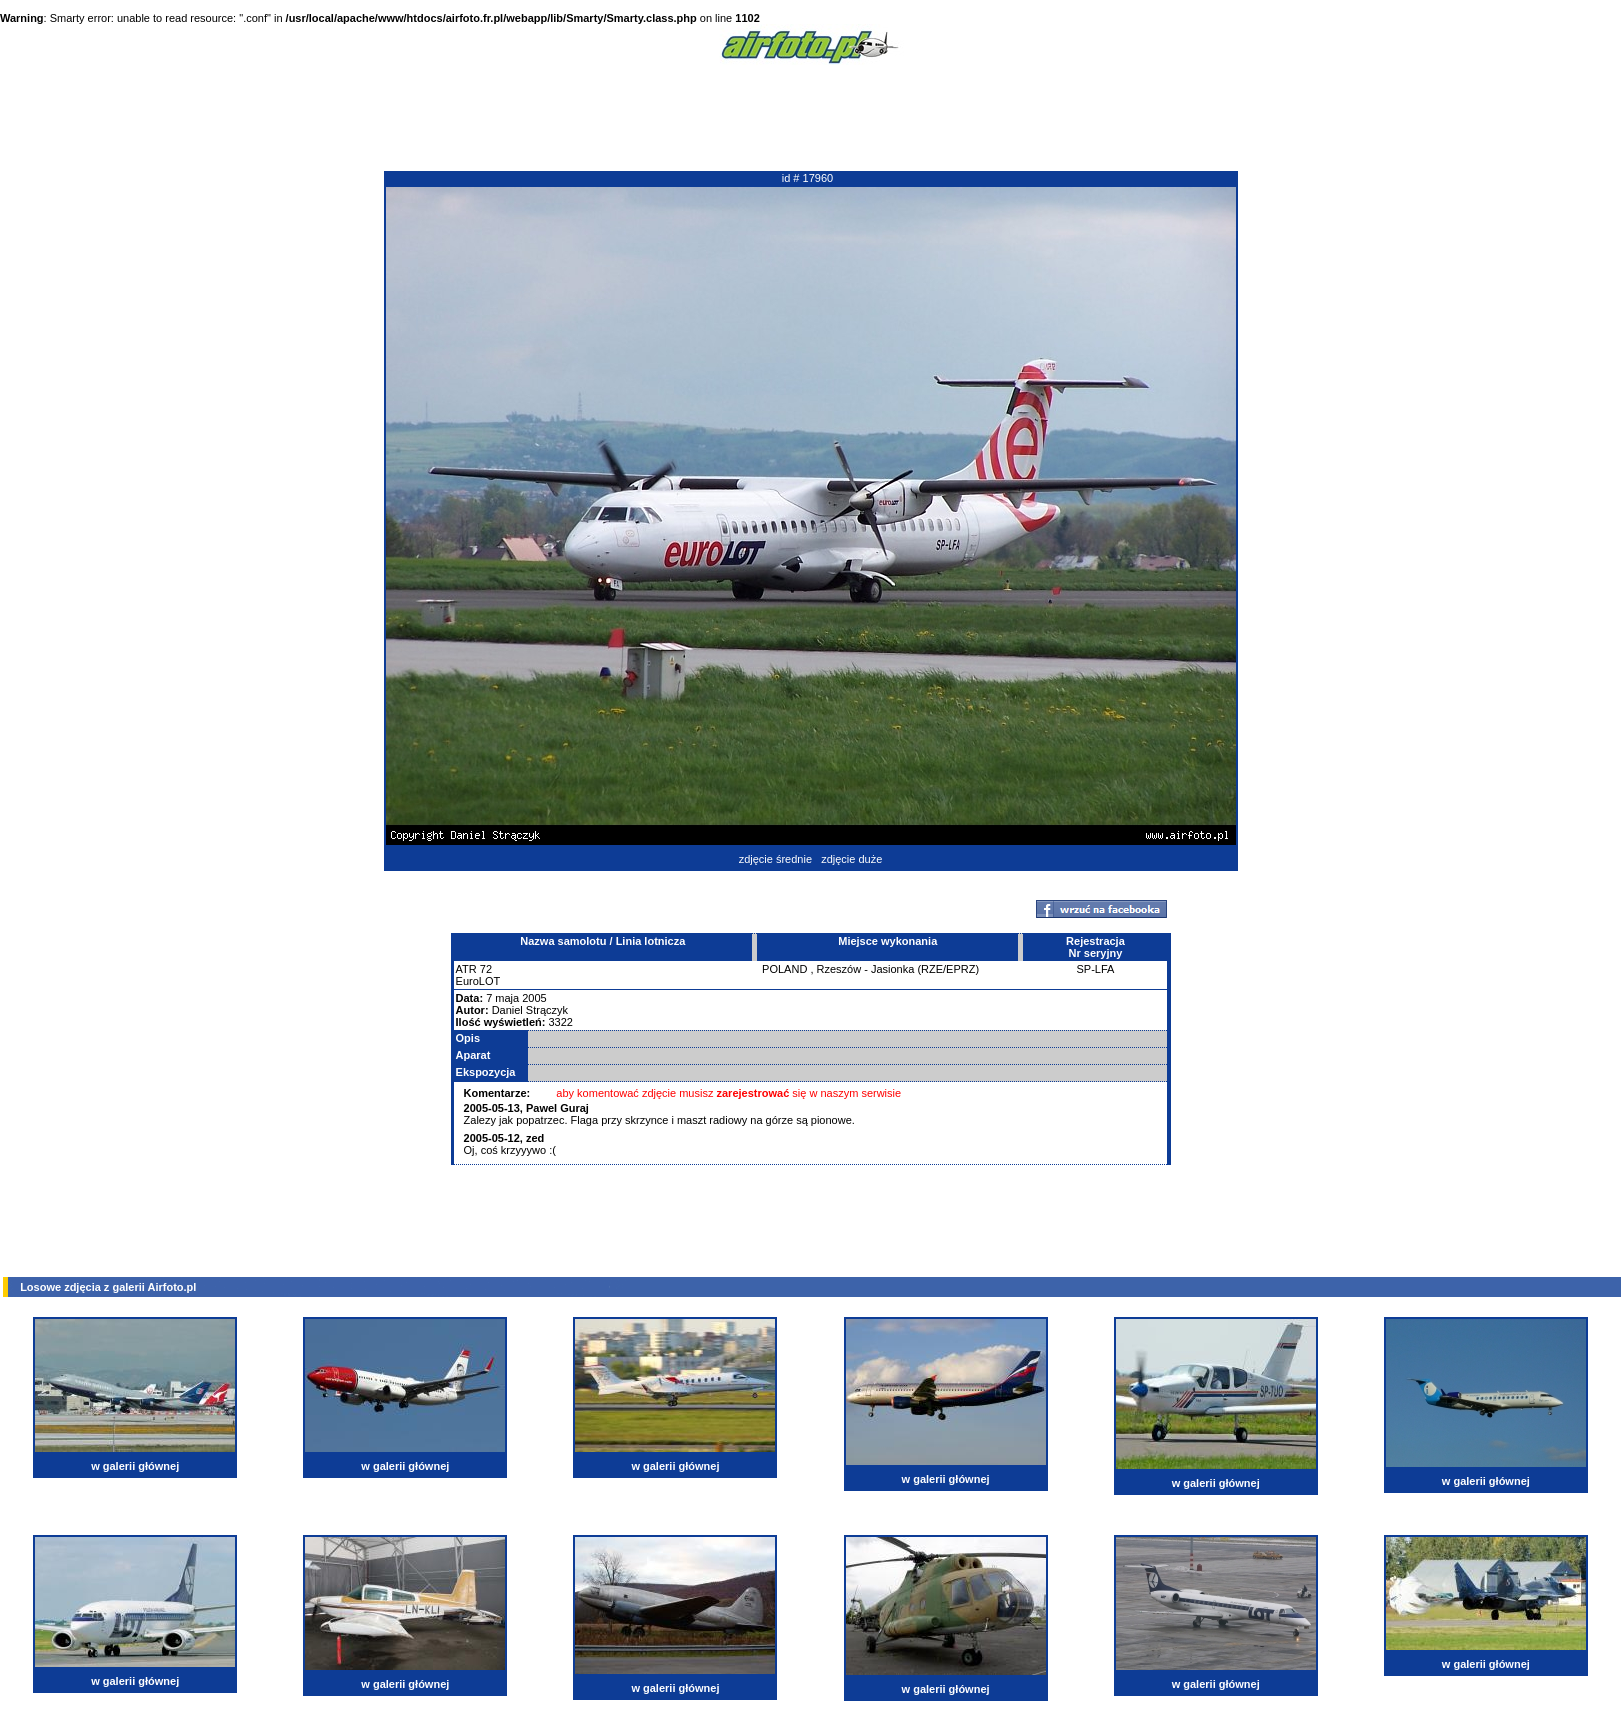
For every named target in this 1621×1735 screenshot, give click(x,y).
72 (486, 969)
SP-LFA (1095, 969)
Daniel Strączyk (530, 1010)
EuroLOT (478, 981)
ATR (466, 969)
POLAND (784, 969)
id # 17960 (807, 178)
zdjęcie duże (851, 859)
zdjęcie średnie (775, 859)
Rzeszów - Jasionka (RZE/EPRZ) (898, 969)
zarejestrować (753, 1093)
